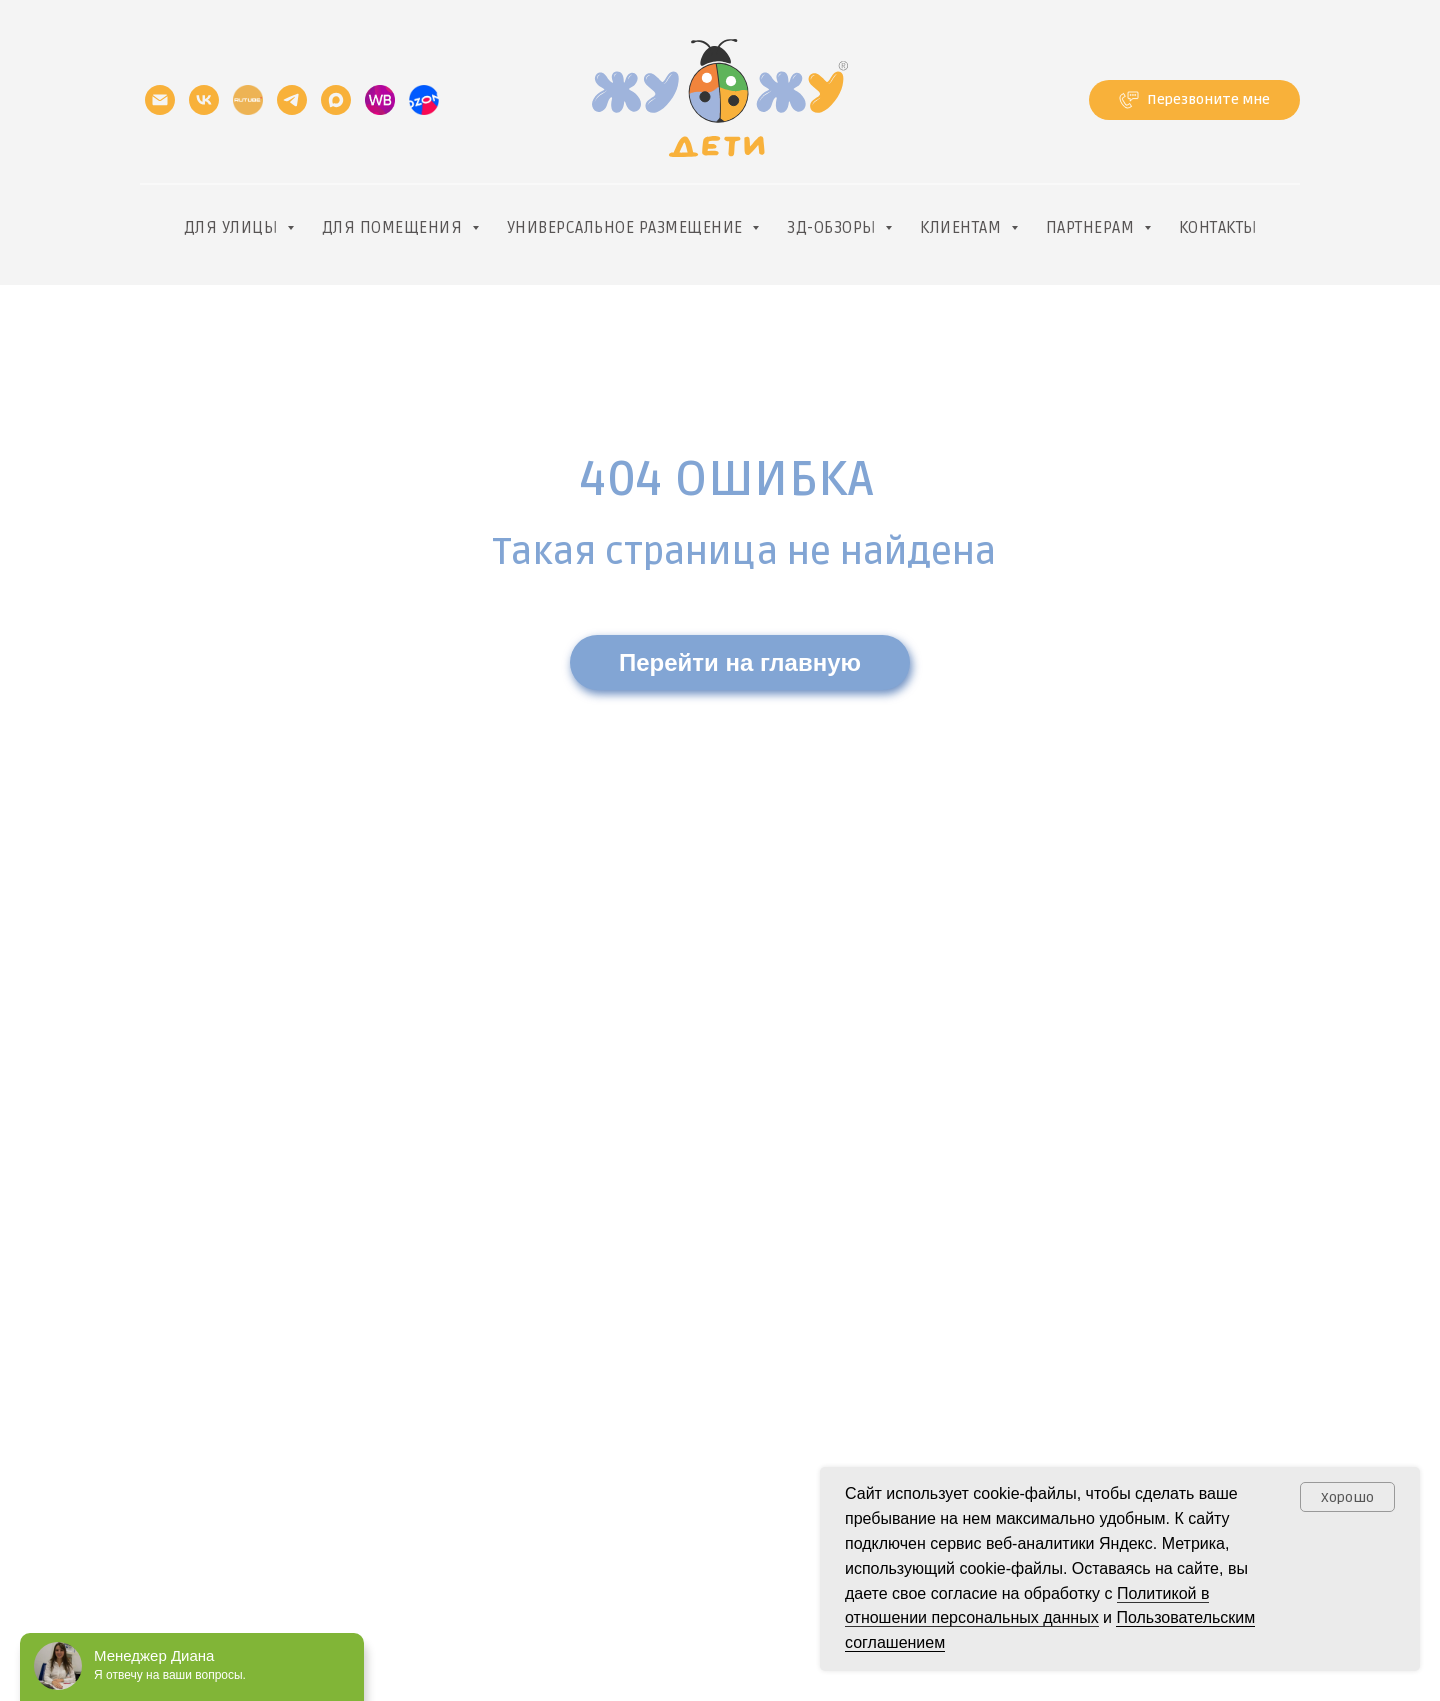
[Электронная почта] (160, 100)
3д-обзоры (833, 228)
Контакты (1218, 228)
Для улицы (233, 228)
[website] (380, 100)
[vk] (204, 100)
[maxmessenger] (336, 100)
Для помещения (394, 228)
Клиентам (963, 228)
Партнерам (1092, 228)
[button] (1194, 100)
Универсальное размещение (627, 228)
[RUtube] (248, 100)
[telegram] (292, 100)
